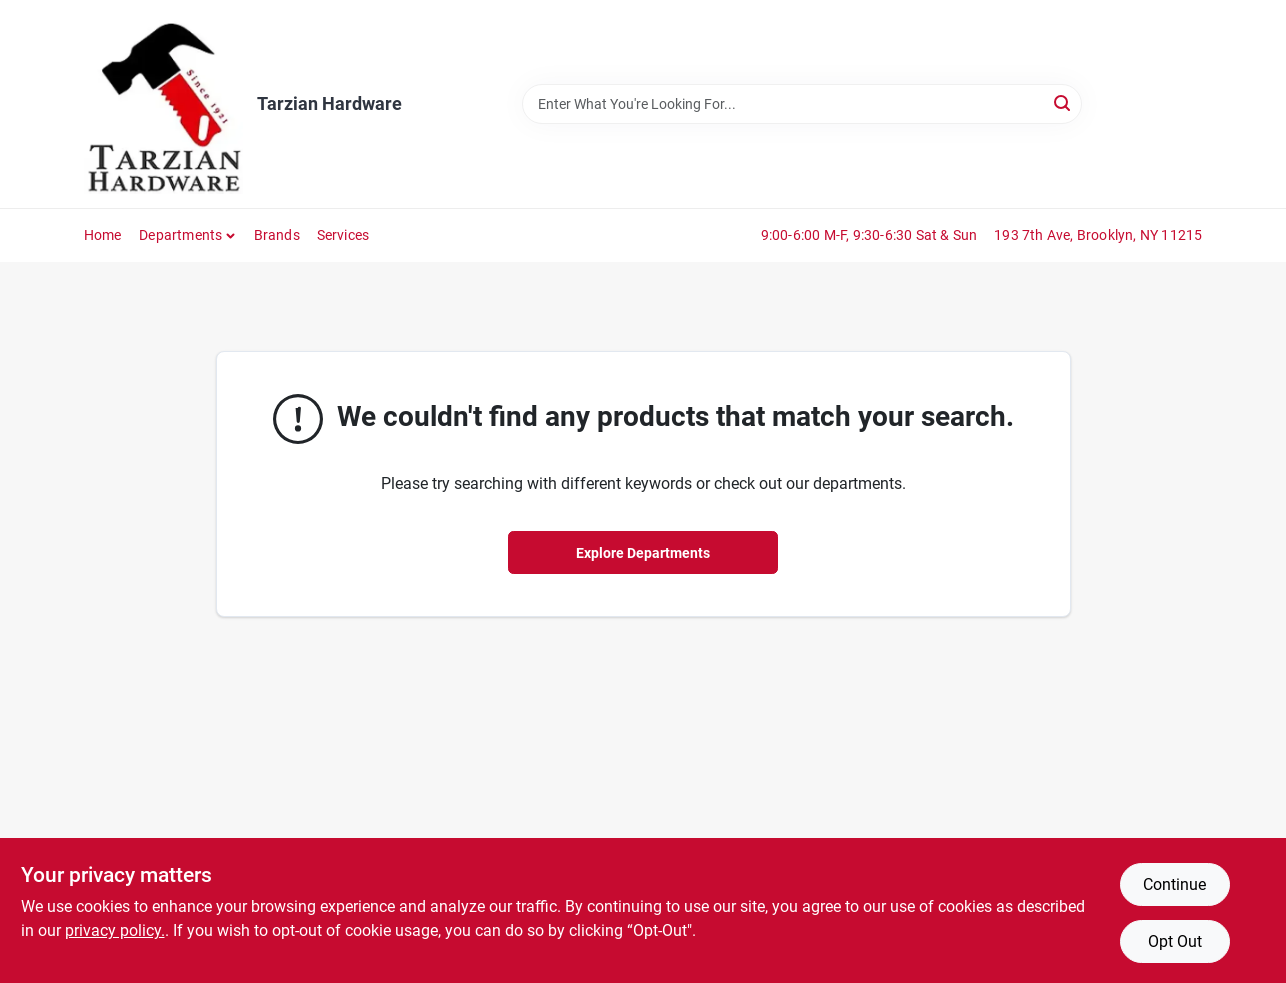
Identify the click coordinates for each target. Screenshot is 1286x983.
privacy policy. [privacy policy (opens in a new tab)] (115, 930)
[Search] (1063, 102)
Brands (277, 235)
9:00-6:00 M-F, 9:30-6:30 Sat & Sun (869, 235)
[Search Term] (802, 104)
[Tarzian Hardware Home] (163, 104)
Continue (1174, 884)
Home (103, 235)
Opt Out (1175, 941)
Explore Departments (643, 553)
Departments (180, 235)
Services (343, 235)
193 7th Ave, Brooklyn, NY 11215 (1098, 235)
